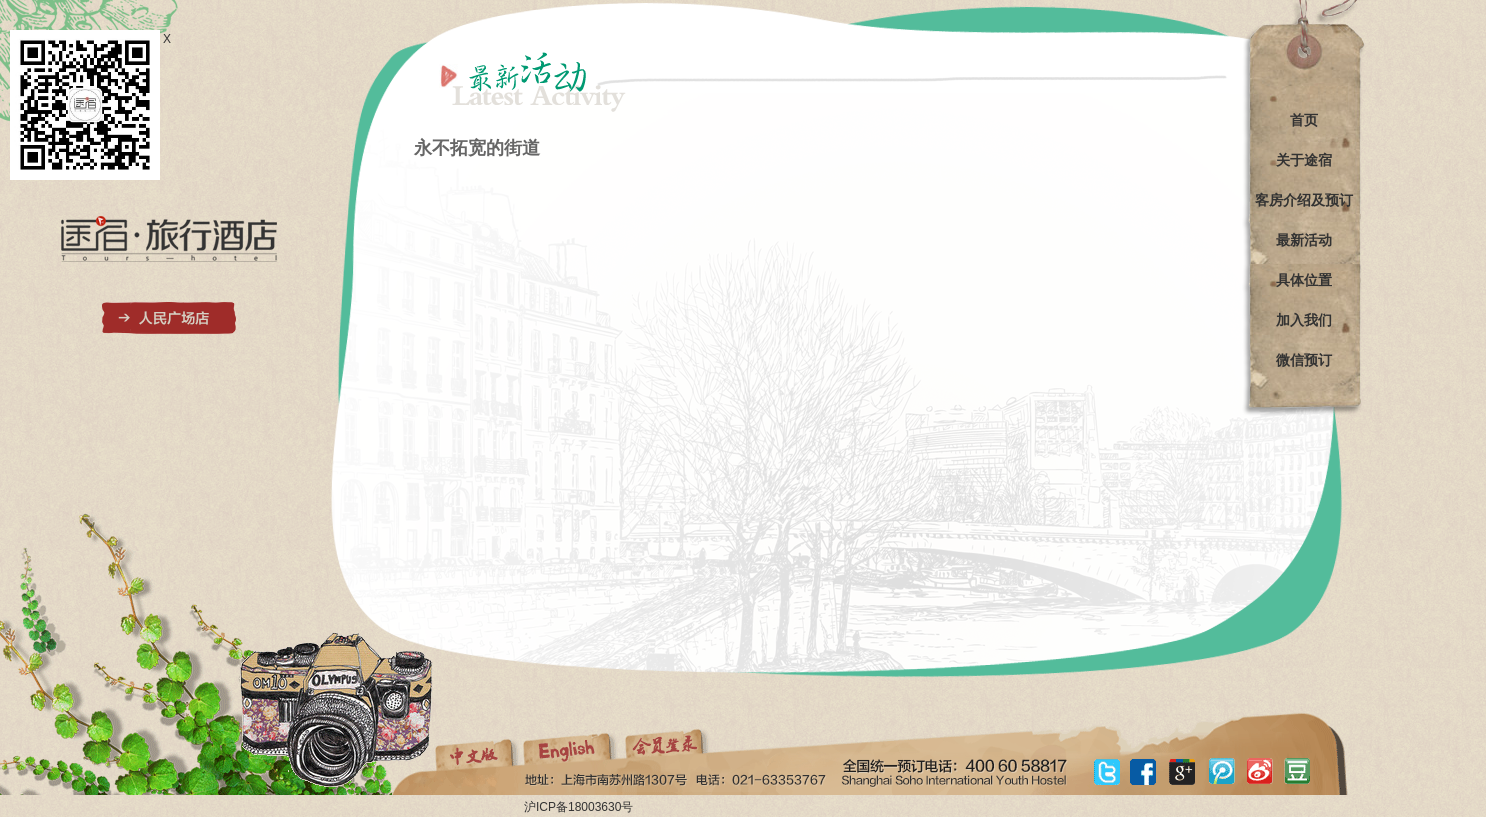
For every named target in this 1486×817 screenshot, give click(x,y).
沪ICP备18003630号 (578, 807)
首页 (1304, 120)
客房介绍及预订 (1304, 200)
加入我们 (1304, 320)
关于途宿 (1304, 160)
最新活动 (1304, 240)
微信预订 (1304, 360)
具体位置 (1304, 280)
